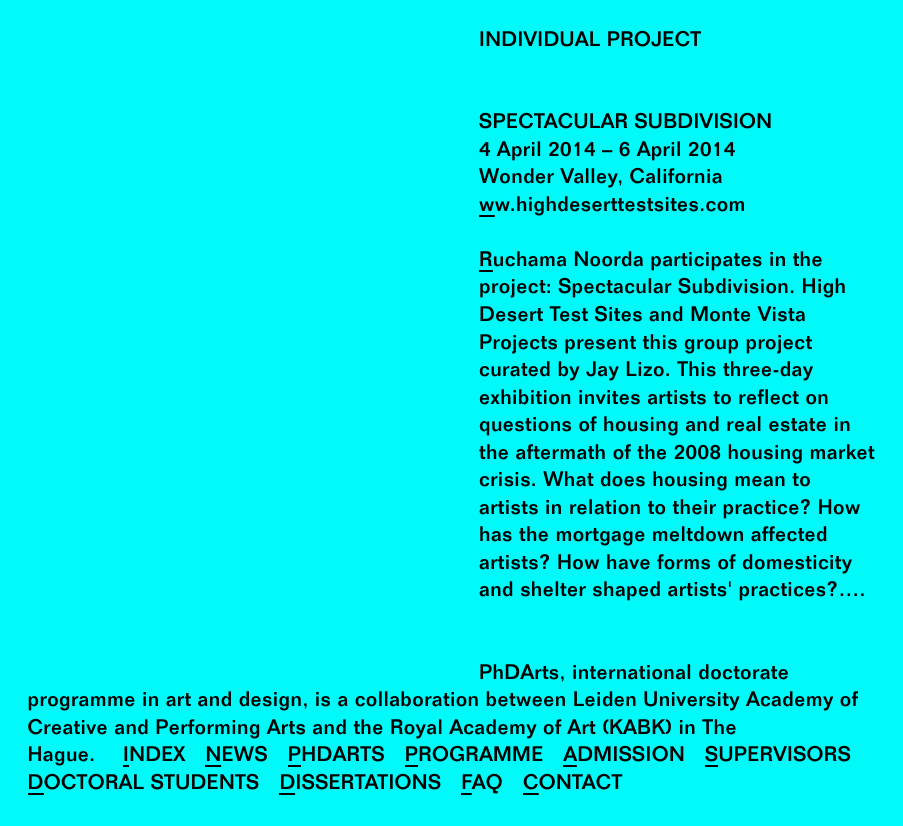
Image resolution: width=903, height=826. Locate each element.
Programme (474, 756)
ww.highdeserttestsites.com (612, 206)
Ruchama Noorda (561, 261)
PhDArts (336, 756)
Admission (624, 756)
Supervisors (778, 756)
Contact (573, 784)
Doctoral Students (144, 784)
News (236, 756)
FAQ (482, 784)
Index (154, 756)
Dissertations (360, 784)
